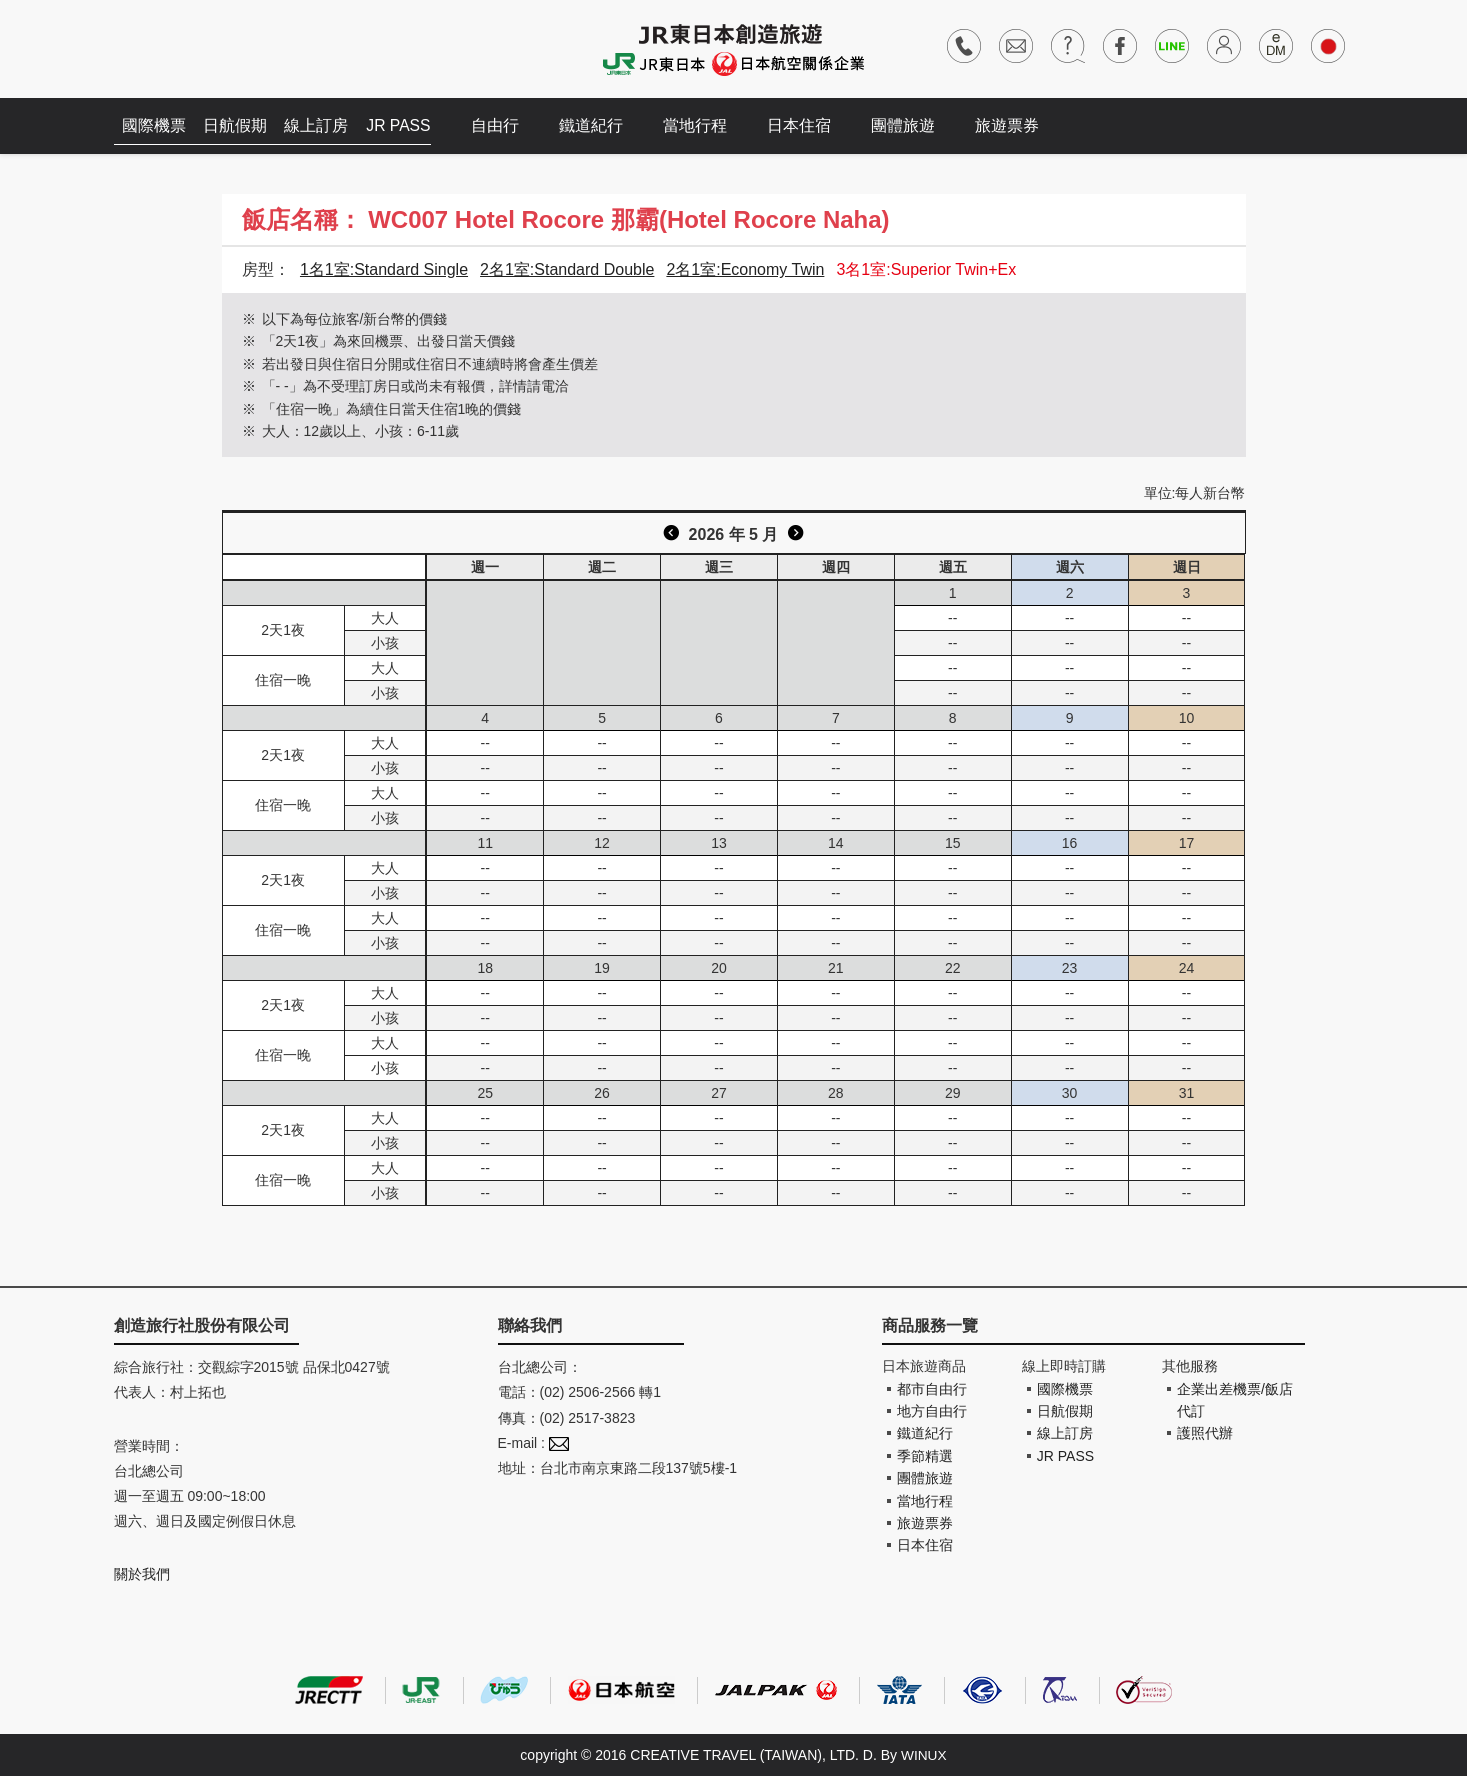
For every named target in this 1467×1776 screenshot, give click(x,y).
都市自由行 (932, 1389)
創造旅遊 (174, 47)
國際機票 (156, 125)
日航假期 (240, 125)
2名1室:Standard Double (567, 269)
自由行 (505, 125)
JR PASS (409, 125)
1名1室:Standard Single (384, 269)
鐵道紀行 (601, 125)
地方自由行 (932, 1411)
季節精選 (925, 1456)
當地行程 (705, 125)
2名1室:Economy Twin (745, 269)
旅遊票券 (1017, 125)
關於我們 (142, 1574)
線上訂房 (324, 125)
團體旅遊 (913, 125)
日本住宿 (809, 125)
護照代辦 (1205, 1433)
